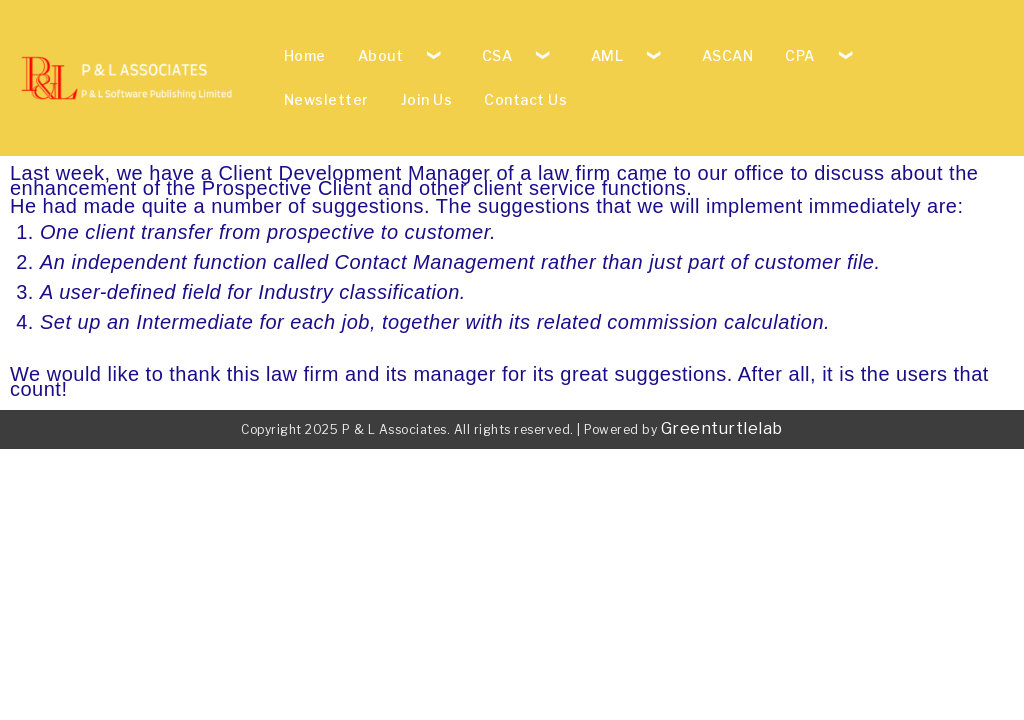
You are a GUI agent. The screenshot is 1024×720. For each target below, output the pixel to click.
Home (305, 55)
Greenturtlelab (722, 428)
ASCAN (728, 55)
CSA (497, 55)
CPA (800, 55)
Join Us (427, 99)
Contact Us (525, 99)
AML (607, 55)
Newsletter (326, 99)
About (381, 55)
